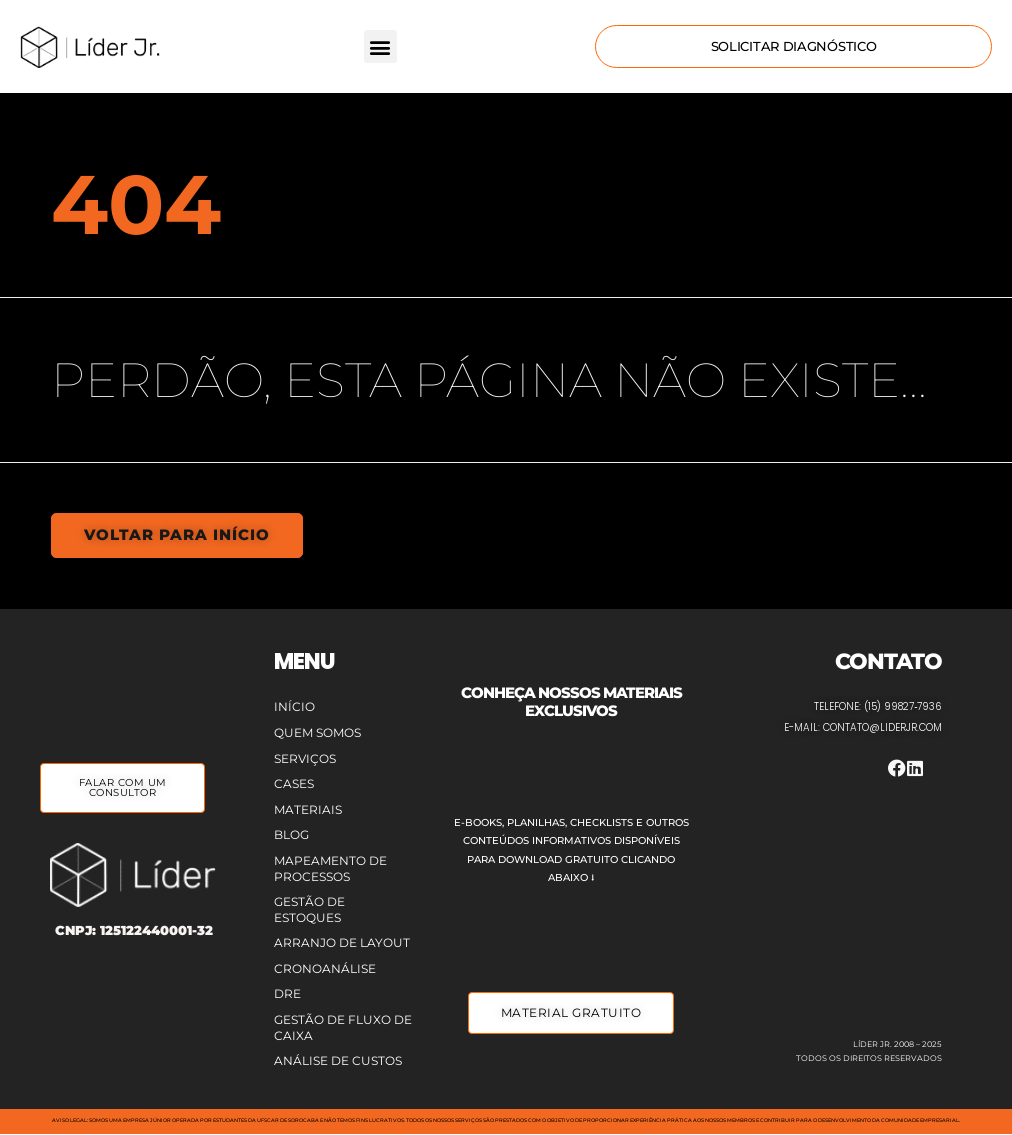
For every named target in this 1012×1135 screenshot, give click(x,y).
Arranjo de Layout (342, 942)
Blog (291, 834)
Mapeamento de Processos (330, 867)
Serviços (305, 757)
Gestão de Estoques (309, 909)
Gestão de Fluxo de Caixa (343, 1027)
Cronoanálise (325, 967)
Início (294, 706)
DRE (287, 993)
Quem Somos (317, 731)
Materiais (308, 808)
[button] (380, 46)
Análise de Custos (338, 1060)
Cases (294, 783)
